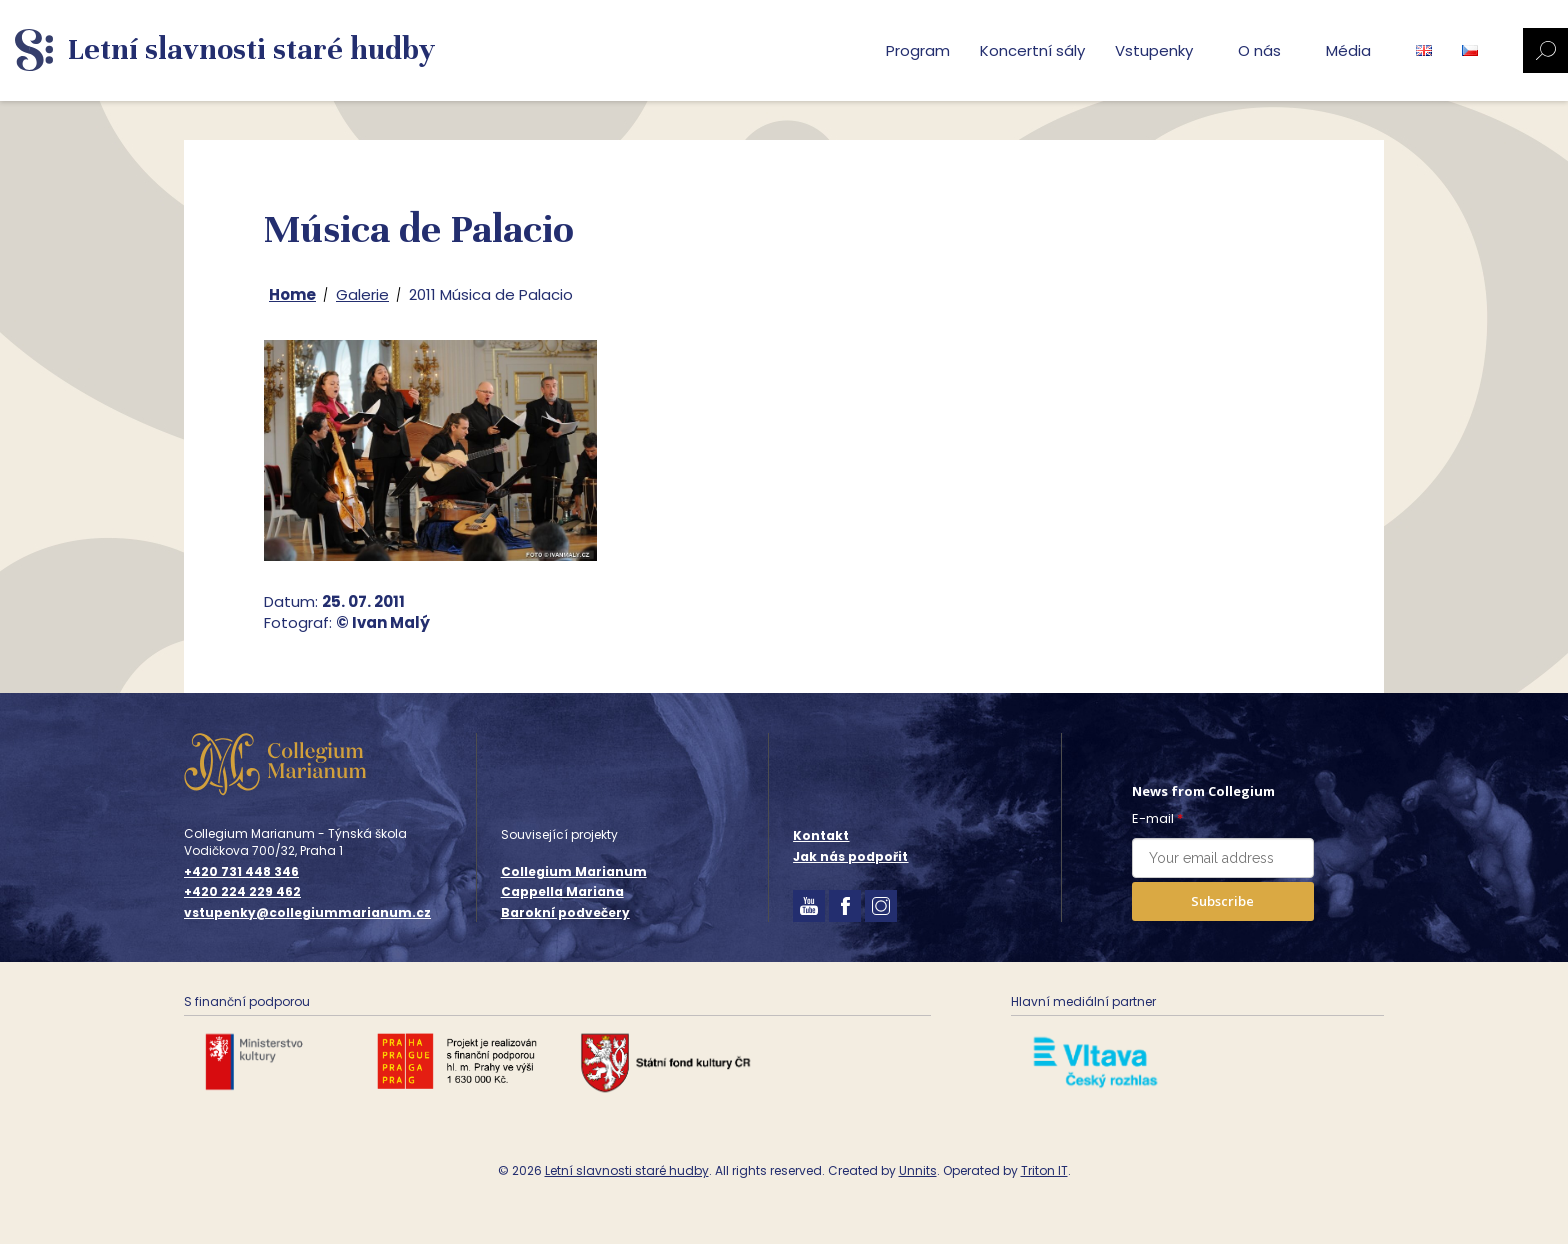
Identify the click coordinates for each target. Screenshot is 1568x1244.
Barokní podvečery (565, 912)
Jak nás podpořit (850, 856)
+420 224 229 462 (242, 892)
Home (292, 294)
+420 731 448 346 (241, 872)
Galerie (362, 294)
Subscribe (1222, 901)
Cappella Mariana (562, 891)
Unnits (918, 1170)
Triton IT (1044, 1170)
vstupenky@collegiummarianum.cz (307, 913)
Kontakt (821, 835)
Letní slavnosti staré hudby (627, 1170)
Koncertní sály (1032, 50)
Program (918, 50)
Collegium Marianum (574, 871)
